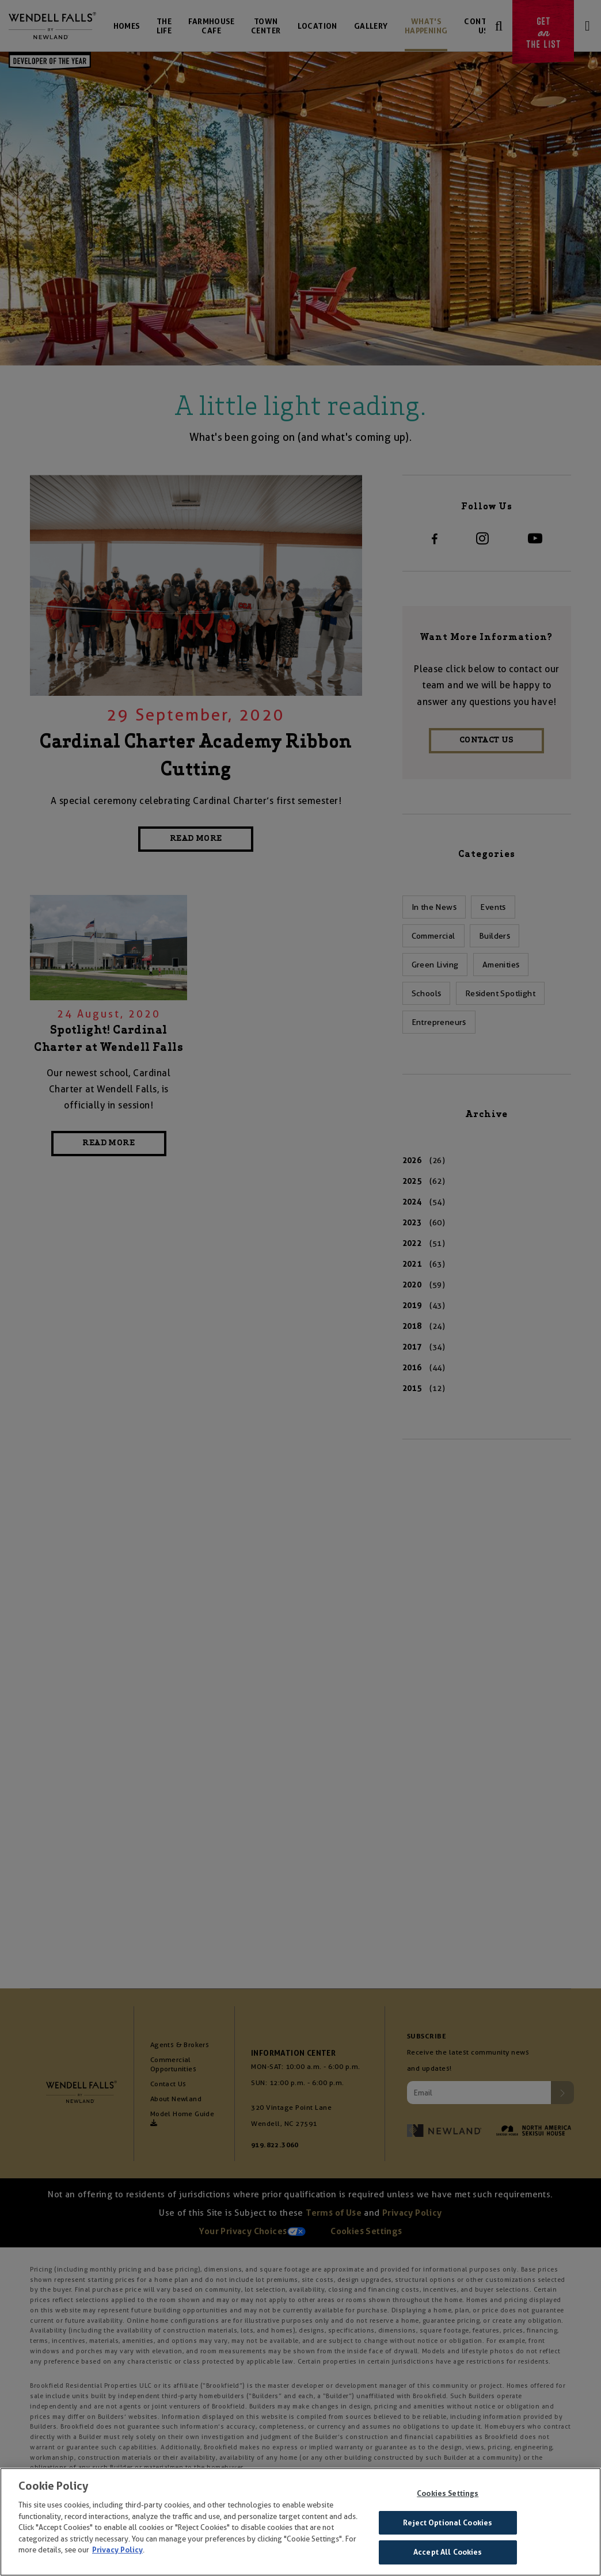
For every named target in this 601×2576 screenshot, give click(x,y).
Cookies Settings (447, 2493)
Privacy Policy (117, 2549)
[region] (300, 2522)
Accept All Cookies (447, 2552)
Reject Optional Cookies (447, 2522)
